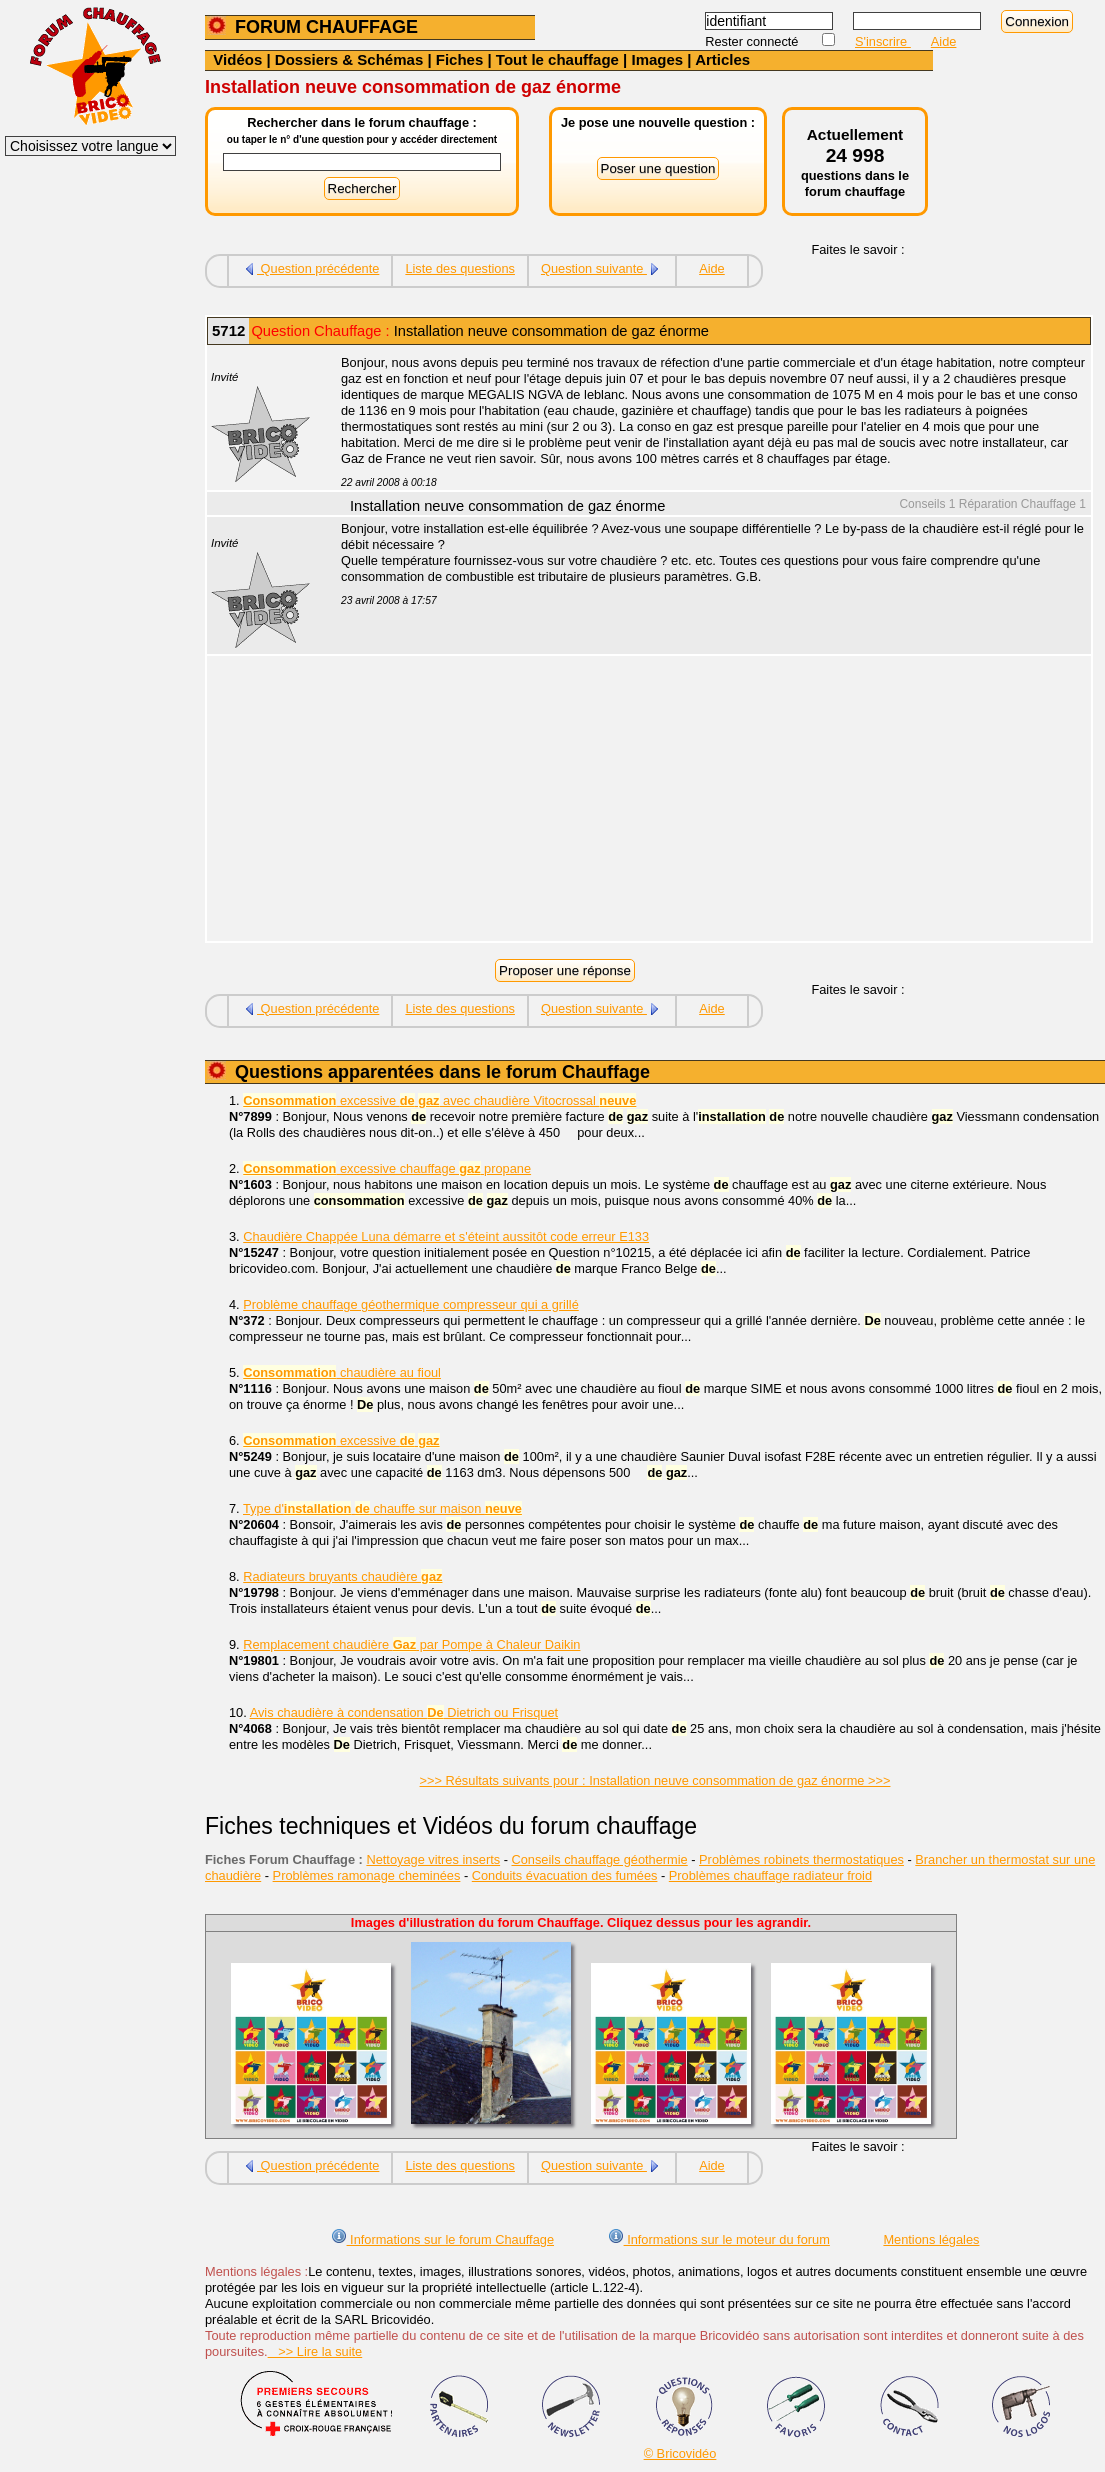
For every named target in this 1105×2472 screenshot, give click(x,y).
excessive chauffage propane (387, 1168)
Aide (944, 41)
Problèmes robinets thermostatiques (801, 1859)
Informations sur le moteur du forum (719, 2239)
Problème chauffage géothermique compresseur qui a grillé (411, 1304)
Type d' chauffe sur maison (382, 1508)
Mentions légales (931, 2239)
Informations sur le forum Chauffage (442, 2239)
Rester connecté (753, 41)
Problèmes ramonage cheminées (367, 1875)
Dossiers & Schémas (349, 59)
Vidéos (237, 59)
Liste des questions (460, 268)
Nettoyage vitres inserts (433, 1859)
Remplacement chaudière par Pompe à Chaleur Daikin (411, 1644)
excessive (341, 1440)
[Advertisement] (705, 801)
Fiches (460, 59)
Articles (722, 59)
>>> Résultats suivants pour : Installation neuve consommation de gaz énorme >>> (655, 1780)
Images (657, 59)
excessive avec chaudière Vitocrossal (439, 1100)
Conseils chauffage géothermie (600, 1859)
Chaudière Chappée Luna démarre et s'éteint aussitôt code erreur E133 (446, 1236)
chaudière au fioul (342, 1372)
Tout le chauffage (557, 59)
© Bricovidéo (680, 2453)
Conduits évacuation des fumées (565, 1875)
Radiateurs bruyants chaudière (342, 1576)
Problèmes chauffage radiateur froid (770, 1875)
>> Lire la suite (315, 2351)
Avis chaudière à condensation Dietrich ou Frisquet (404, 1712)
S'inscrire (883, 41)
